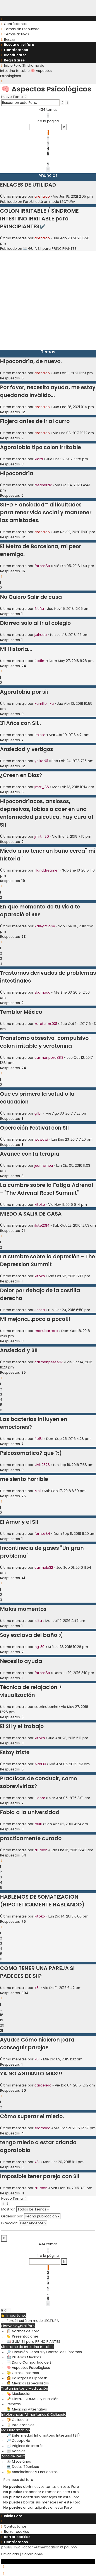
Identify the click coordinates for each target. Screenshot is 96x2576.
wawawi (41, 1139)
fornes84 (42, 565)
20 (2, 2025)
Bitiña (39, 608)
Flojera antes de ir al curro (35, 421)
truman (40, 1850)
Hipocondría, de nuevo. (31, 361)
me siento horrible (24, 1479)
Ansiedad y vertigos (26, 749)
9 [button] (48, 164)
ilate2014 (42, 1225)
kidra (38, 459)
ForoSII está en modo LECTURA (49, 201)
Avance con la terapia (29, 1153)
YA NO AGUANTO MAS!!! (31, 2073)
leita (38, 1620)
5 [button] (48, 153)
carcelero (42, 2085)
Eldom (39, 1797)
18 (1, 2014)
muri (38, 1824)
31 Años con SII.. (20, 723)
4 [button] (48, 148)
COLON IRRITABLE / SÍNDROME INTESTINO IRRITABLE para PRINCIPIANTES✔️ (39, 218)
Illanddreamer (46, 870)
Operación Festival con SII (34, 1127)
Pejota (39, 734)
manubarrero (46, 1330)
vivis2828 (42, 1464)
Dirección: (24, 2223)
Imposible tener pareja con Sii (39, 2176)
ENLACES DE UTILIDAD (28, 184)
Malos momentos (23, 1609)
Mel (37, 1490)
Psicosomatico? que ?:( (31, 1453)
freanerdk (43, 485)
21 (1, 2030)
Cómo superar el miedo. (32, 2116)
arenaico (42, 196)
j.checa (40, 634)
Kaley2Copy (44, 926)
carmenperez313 (48, 1057)
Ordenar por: (30, 2216)
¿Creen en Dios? (21, 775)
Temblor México (21, 1012)
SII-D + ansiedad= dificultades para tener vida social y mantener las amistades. (45, 512)
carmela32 (43, 1567)
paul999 (70, 2547)
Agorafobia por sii (24, 691)
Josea (39, 1309)
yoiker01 (41, 760)
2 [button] (48, 138)
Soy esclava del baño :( (31, 1635)
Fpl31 (38, 1438)
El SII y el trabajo (22, 1726)
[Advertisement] (48, 301)
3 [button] (48, 143)
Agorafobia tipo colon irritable (40, 447)
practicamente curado (31, 1838)
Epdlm (39, 660)
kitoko (39, 1204)
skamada (42, 992)
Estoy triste (14, 1752)
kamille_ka (44, 703)
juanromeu (43, 1165)
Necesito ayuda (21, 1661)
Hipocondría (16, 473)
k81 (37, 1987)
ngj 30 (39, 1646)
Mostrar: (25, 2209)
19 (1, 2020)
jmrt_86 (41, 786)
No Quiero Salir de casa (31, 597)
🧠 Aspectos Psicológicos (46, 89)
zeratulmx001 (45, 1023)
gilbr (38, 1113)
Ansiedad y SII (19, 1350)
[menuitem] (13, 23)
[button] (47, 115)
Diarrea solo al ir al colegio (35, 623)
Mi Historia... (16, 649)
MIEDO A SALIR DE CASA (31, 1213)
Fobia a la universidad (30, 1812)
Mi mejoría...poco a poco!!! (35, 1319)
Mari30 (40, 1764)
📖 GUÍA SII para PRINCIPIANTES (50, 248)
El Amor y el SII (19, 1521)
